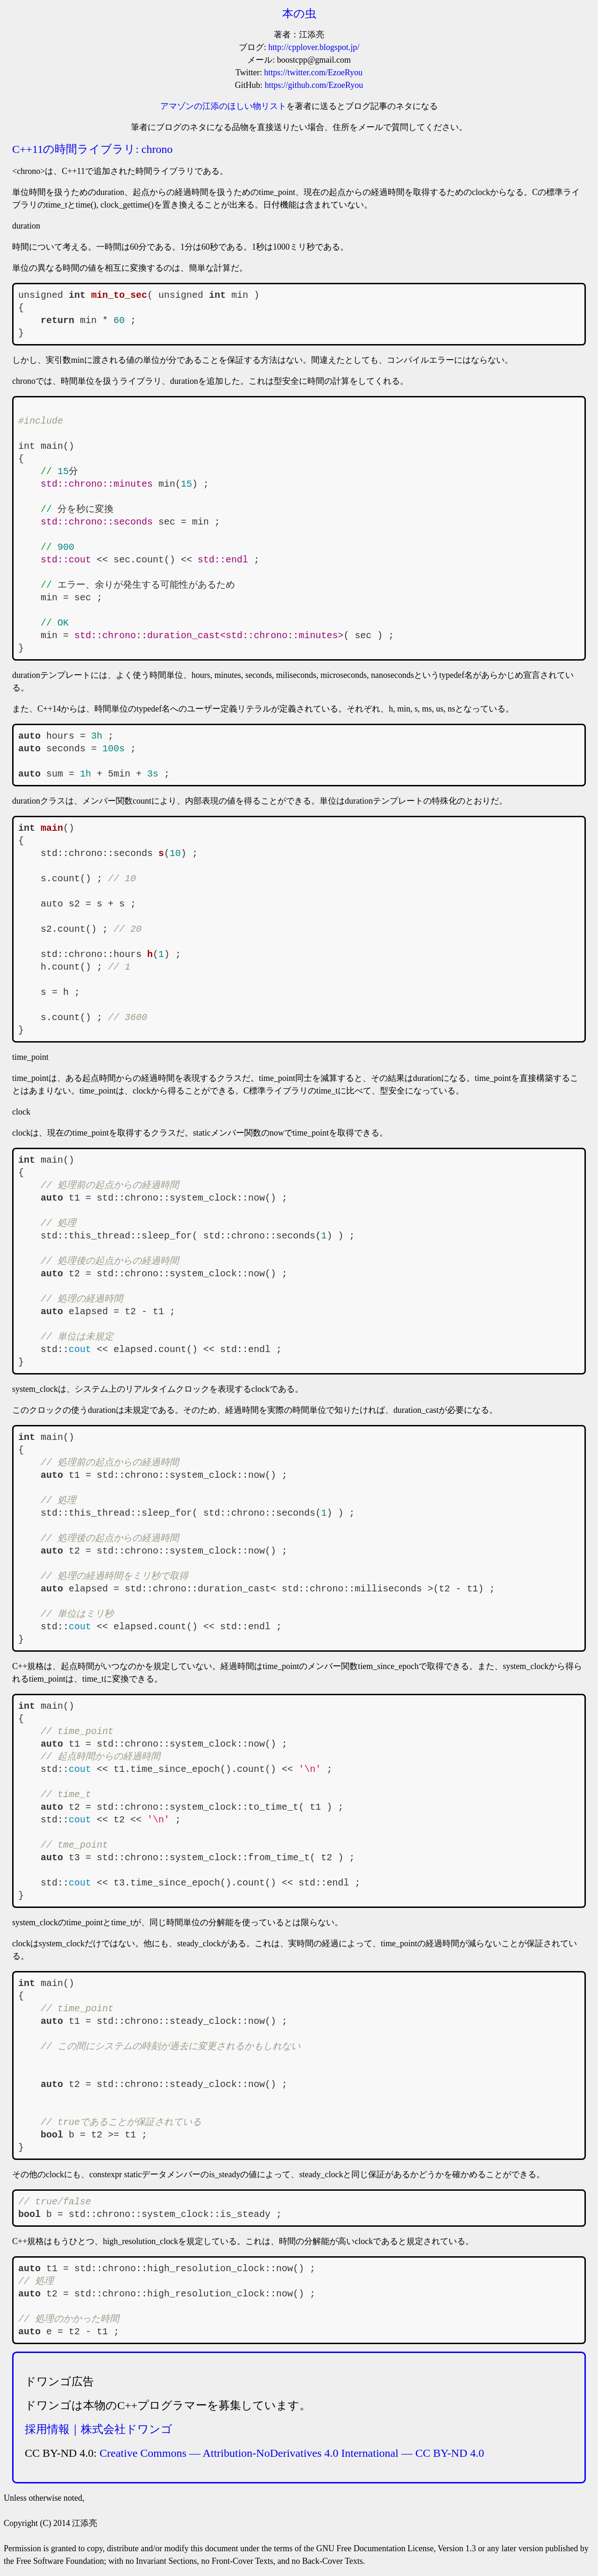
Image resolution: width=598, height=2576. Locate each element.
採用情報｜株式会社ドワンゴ (98, 2429)
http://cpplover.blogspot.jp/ (313, 47)
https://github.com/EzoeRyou (313, 85)
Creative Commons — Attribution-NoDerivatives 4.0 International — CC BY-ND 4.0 (292, 2453)
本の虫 (299, 13)
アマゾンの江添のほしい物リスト (223, 106)
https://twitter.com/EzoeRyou (313, 72)
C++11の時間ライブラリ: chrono (92, 149)
